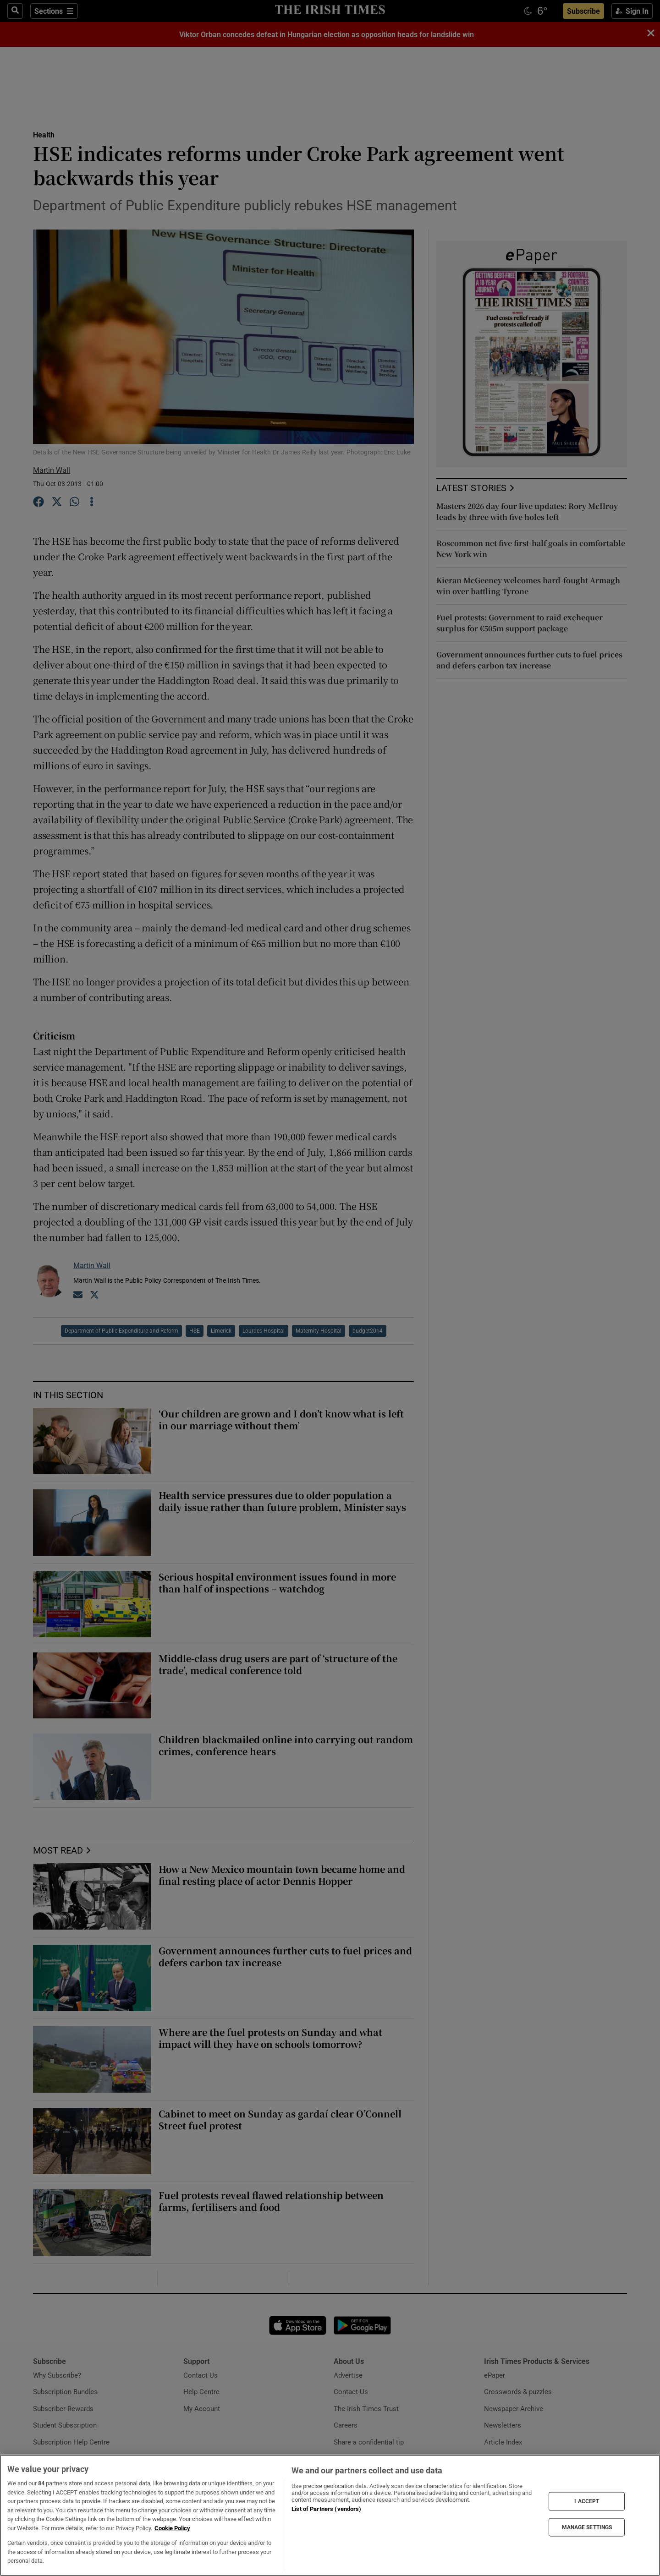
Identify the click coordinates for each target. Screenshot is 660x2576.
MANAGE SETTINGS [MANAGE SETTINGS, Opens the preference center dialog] (587, 2527)
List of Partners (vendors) (326, 2508)
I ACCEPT (586, 2501)
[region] (330, 2515)
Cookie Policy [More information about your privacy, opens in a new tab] (172, 2528)
